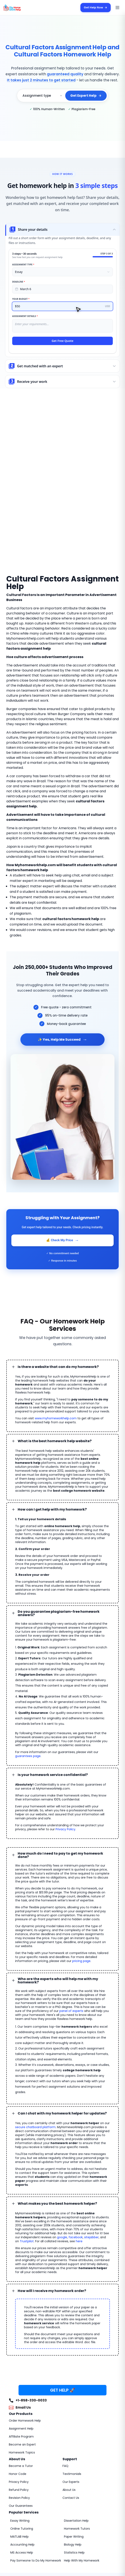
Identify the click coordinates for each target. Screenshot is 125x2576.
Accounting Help (22, 2544)
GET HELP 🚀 (62, 2390)
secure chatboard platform (35, 2127)
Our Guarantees (21, 2506)
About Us (69, 2490)
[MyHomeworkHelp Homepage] (20, 7)
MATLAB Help (19, 2536)
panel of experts (71, 2011)
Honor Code (17, 2474)
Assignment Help (21, 2428)
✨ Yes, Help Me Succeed (62, 1039)
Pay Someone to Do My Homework (35, 2560)
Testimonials (72, 2474)
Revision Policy (19, 2498)
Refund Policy (19, 2490)
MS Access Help (21, 2552)
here (79, 2241)
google (62, 2237)
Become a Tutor (21, 2466)
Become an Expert (22, 2444)
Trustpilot (27, 2241)
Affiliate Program (21, 2436)
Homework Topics (22, 2452)
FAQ (65, 2466)
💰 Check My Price (62, 1240)
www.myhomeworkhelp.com (56, 1418)
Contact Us (71, 2498)
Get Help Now (95, 7)
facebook (76, 2237)
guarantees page (28, 1756)
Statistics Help (74, 2552)
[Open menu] (117, 7)
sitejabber (91, 2237)
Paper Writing (74, 2536)
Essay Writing (19, 2521)
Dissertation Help (76, 2521)
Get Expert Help (86, 95)
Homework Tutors (77, 2528)
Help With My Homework (81, 2560)
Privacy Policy (65, 1829)
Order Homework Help (25, 2420)
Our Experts (71, 2482)
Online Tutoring (21, 2528)
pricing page (81, 1961)
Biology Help (72, 2544)
